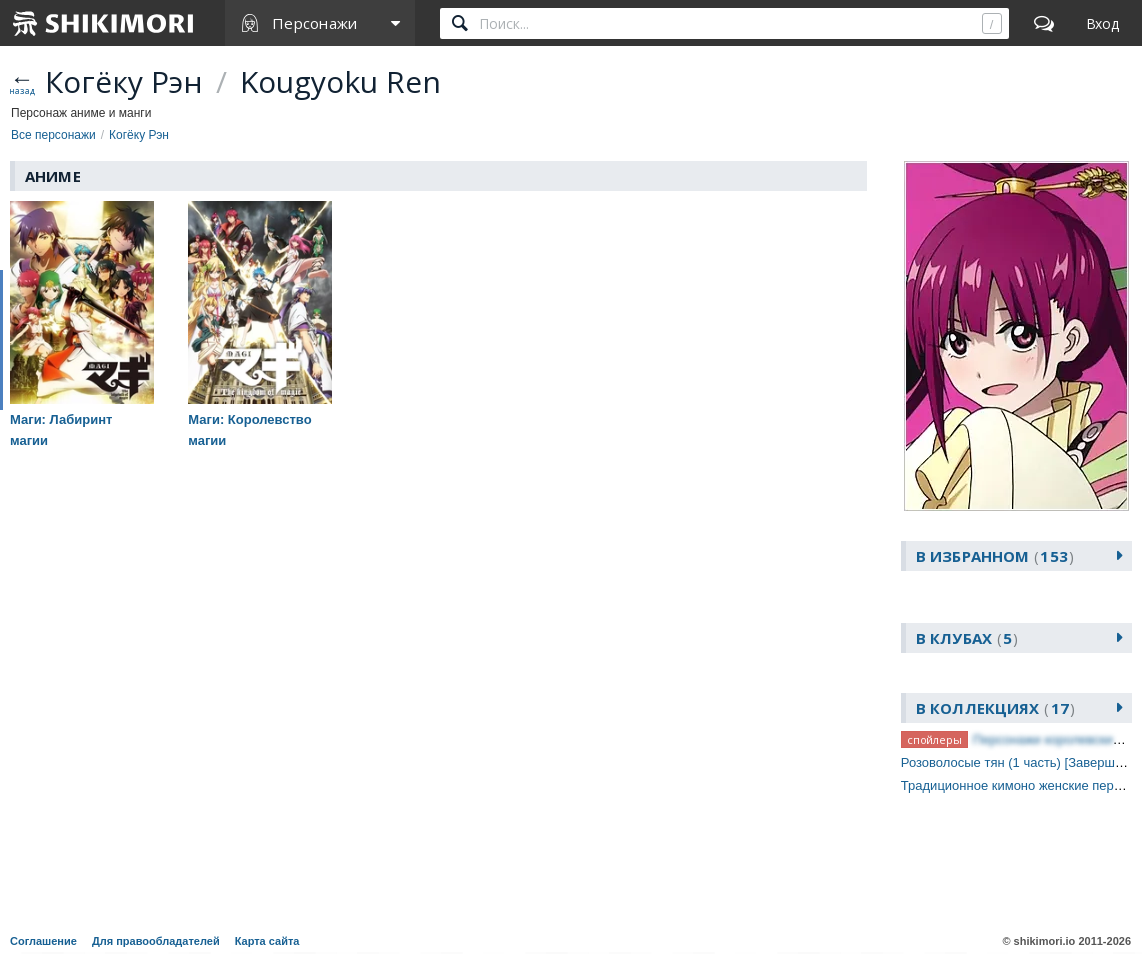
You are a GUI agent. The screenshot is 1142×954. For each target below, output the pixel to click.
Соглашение (43, 941)
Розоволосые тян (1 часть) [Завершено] (1020, 762)
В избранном (995, 556)
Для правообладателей (156, 941)
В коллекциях (995, 708)
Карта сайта (267, 941)
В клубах (967, 638)
